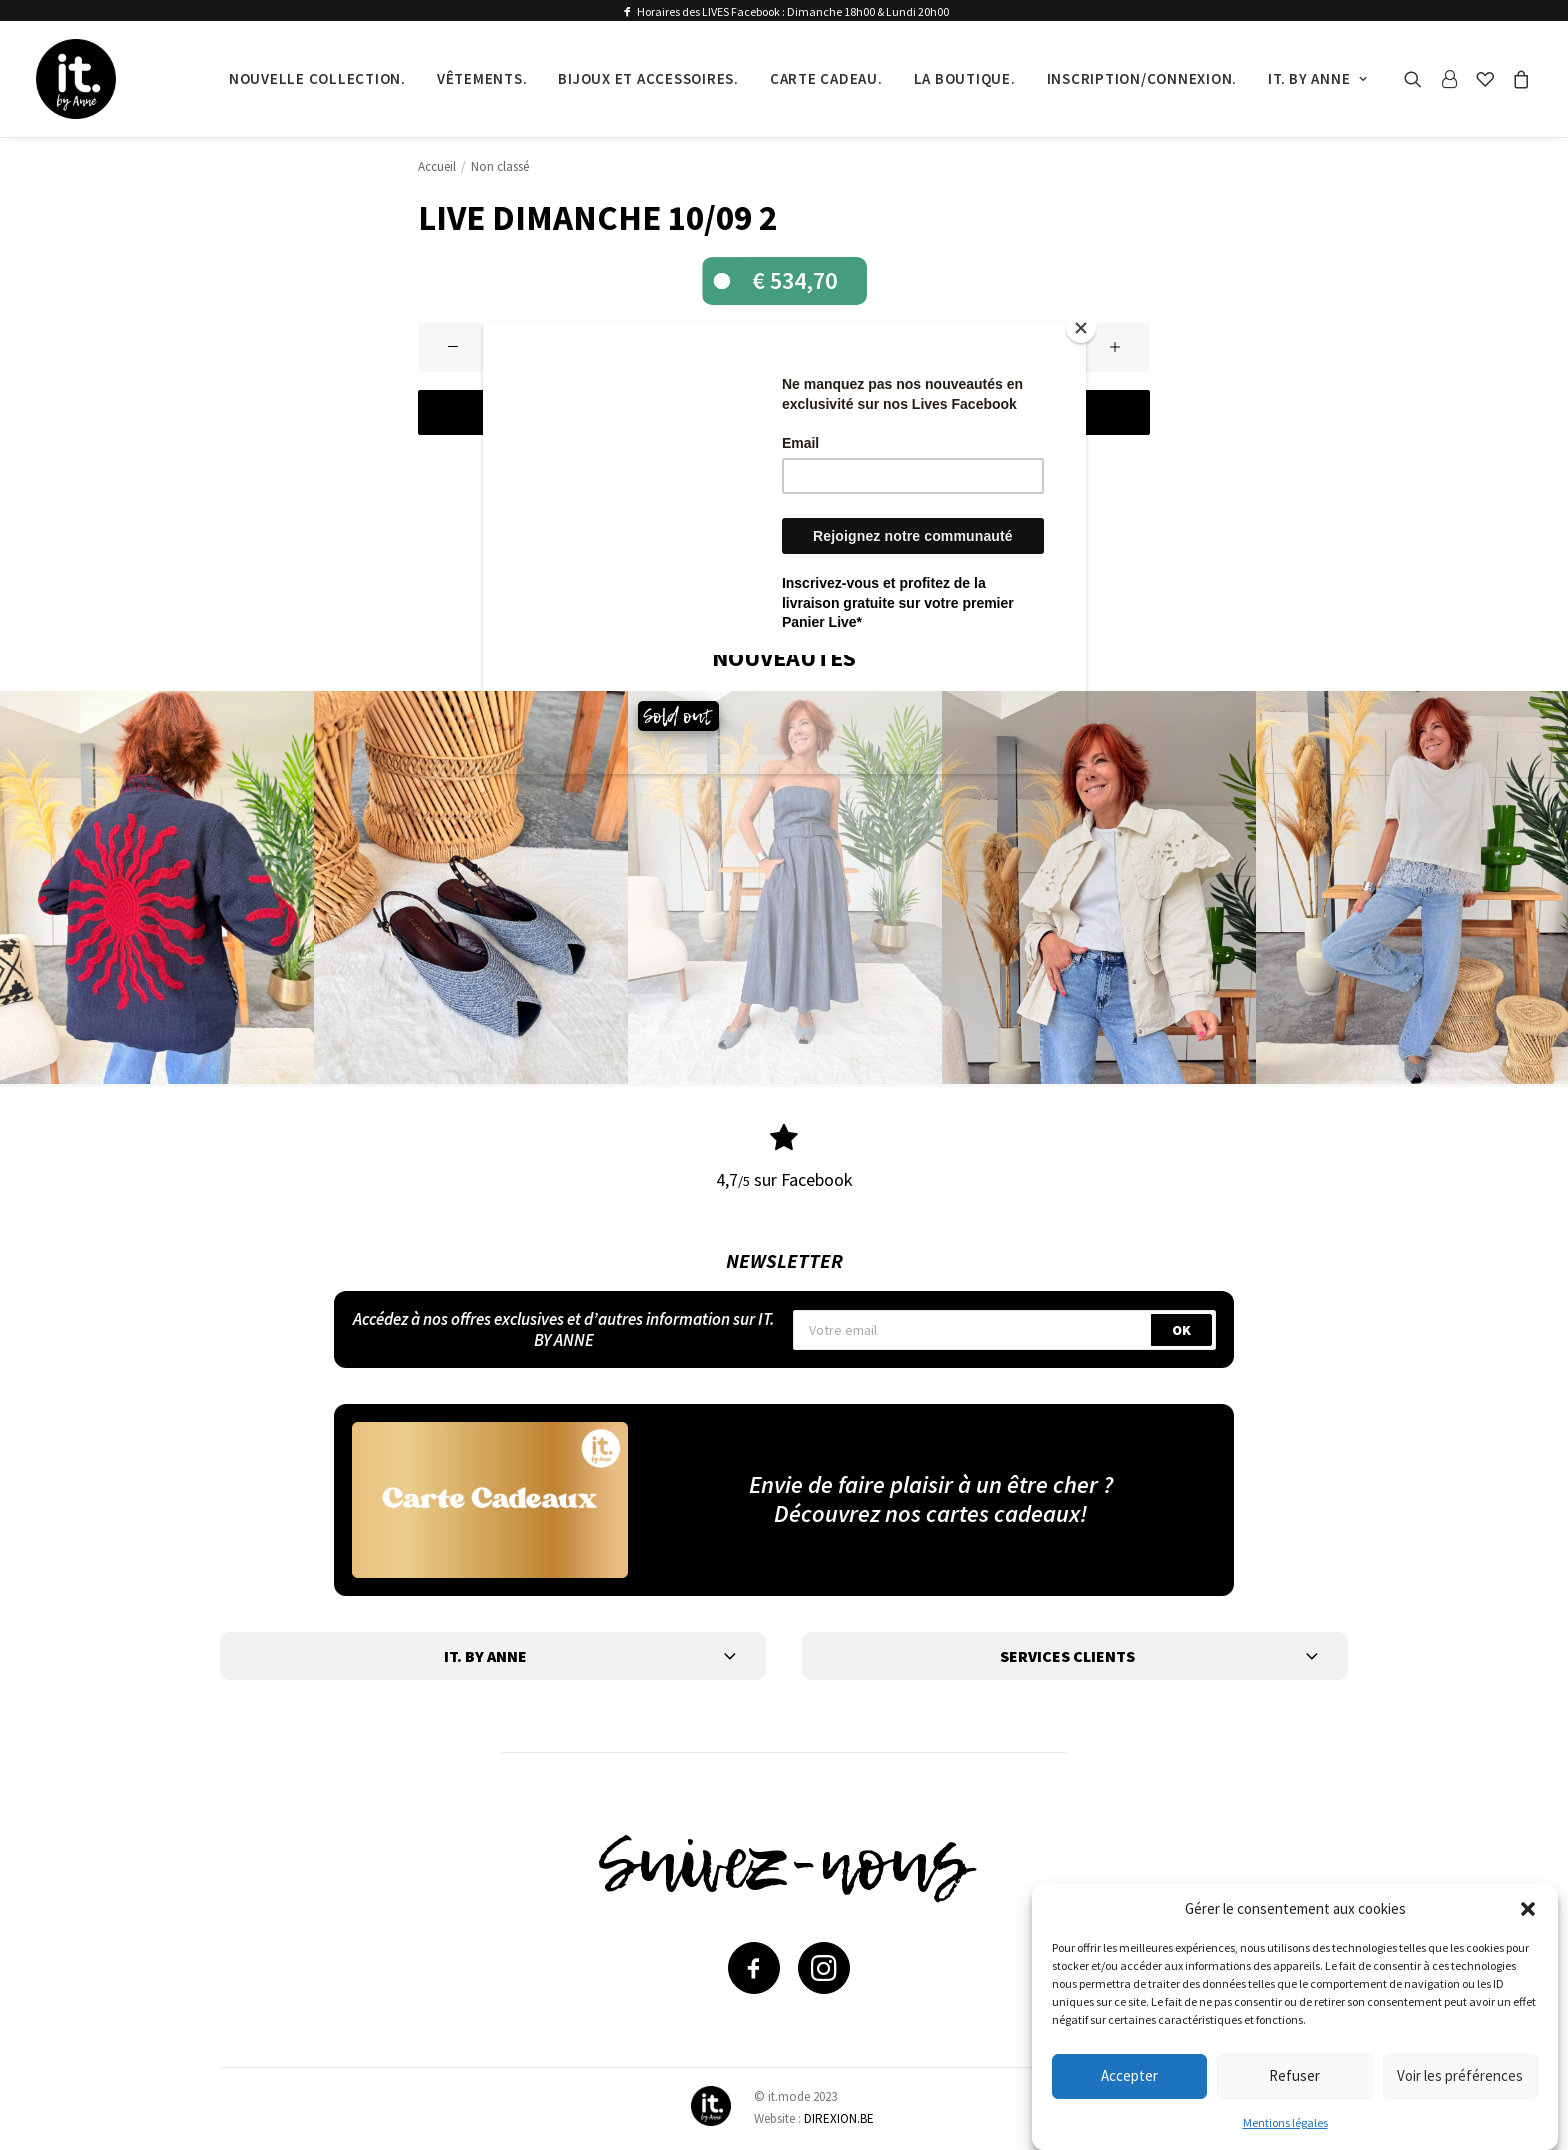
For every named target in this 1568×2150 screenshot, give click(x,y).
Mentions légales (1285, 2122)
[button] (1528, 1909)
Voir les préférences (1460, 2075)
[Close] (1081, 328)
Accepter (1129, 2075)
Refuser (1294, 2075)
